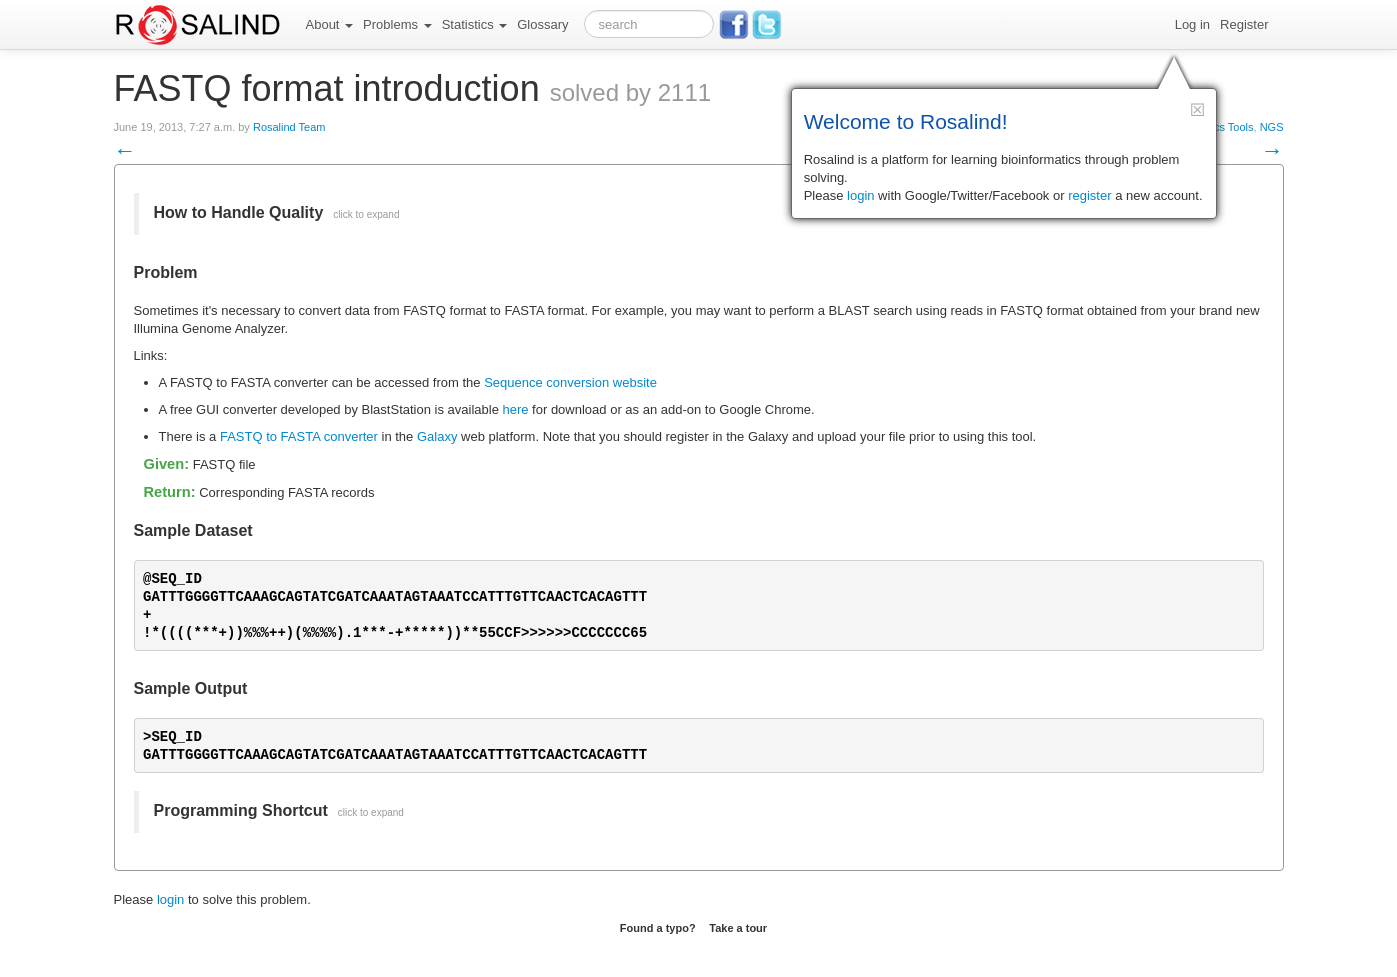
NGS (1272, 127)
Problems (397, 24)
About (330, 24)
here (515, 409)
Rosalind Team (289, 127)
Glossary (542, 24)
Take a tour (738, 928)
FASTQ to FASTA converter (299, 436)
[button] (1197, 109)
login (170, 899)
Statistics (475, 24)
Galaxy (437, 436)
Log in (1192, 24)
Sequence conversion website (570, 382)
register (1089, 195)
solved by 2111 (630, 92)
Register (1244, 24)
